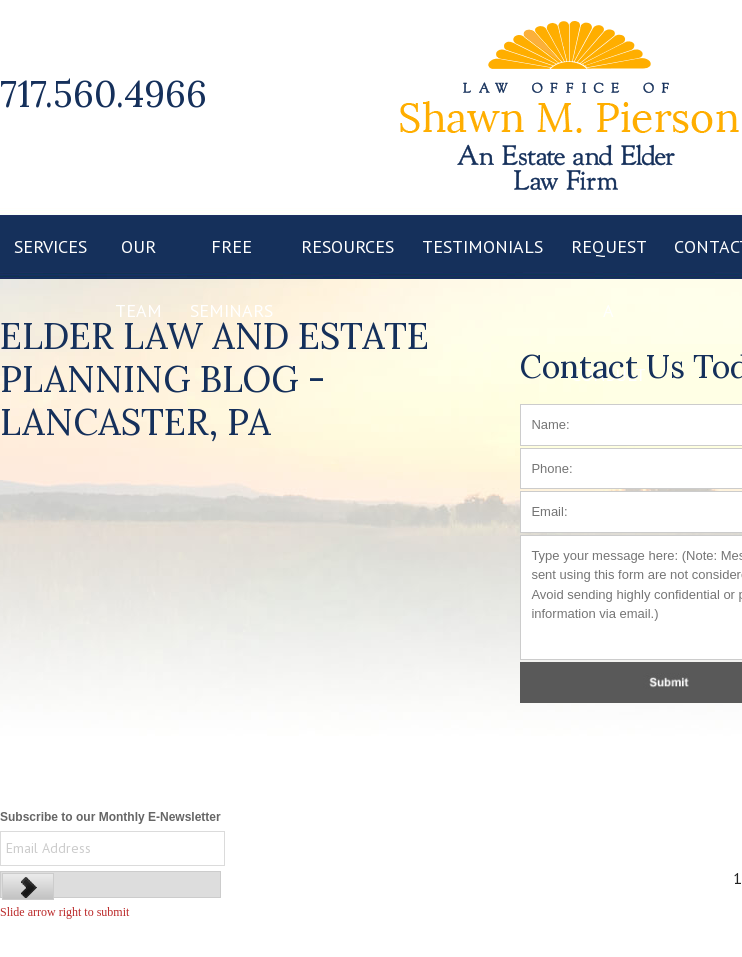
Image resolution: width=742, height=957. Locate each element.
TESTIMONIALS (482, 246)
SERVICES (50, 246)
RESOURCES (347, 246)
